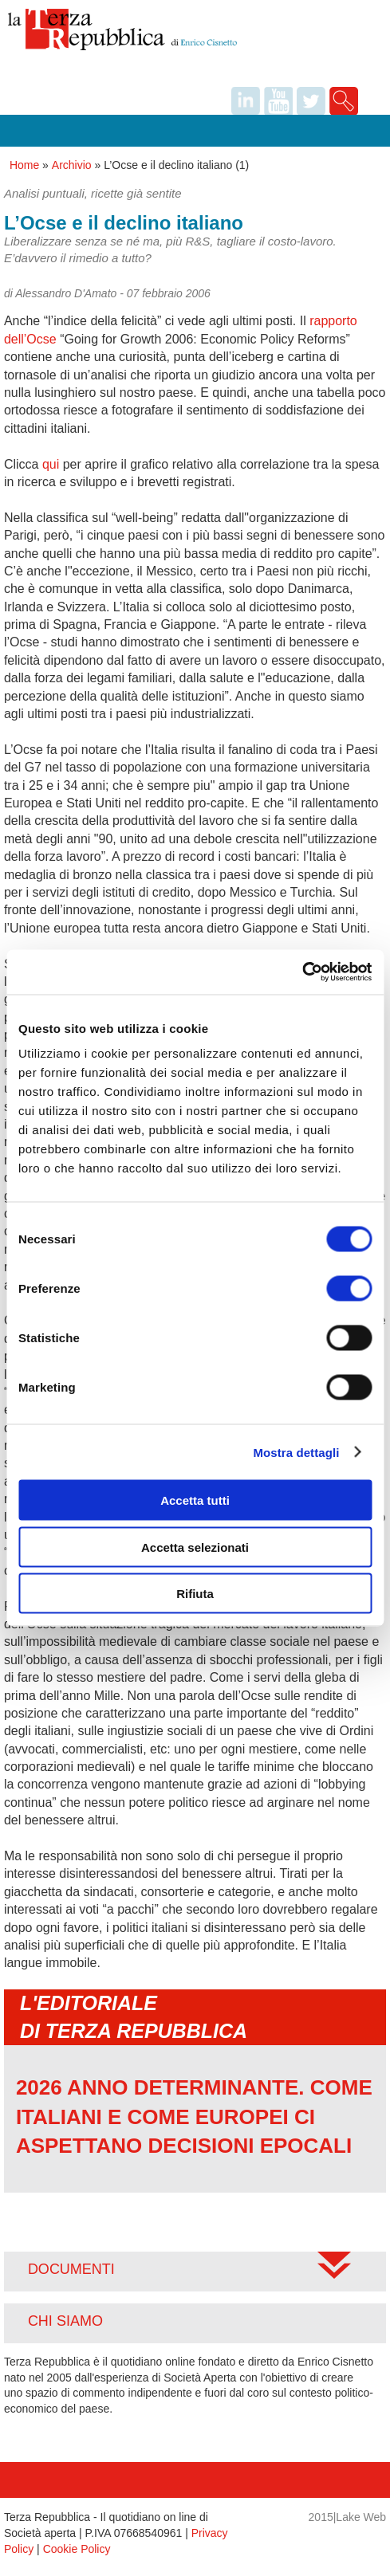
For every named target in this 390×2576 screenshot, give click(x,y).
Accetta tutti (195, 1500)
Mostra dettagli (296, 1452)
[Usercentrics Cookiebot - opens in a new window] (302, 972)
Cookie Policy (77, 2549)
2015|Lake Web (348, 2517)
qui (50, 464)
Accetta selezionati (195, 1546)
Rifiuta (195, 1593)
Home (24, 165)
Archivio (72, 165)
